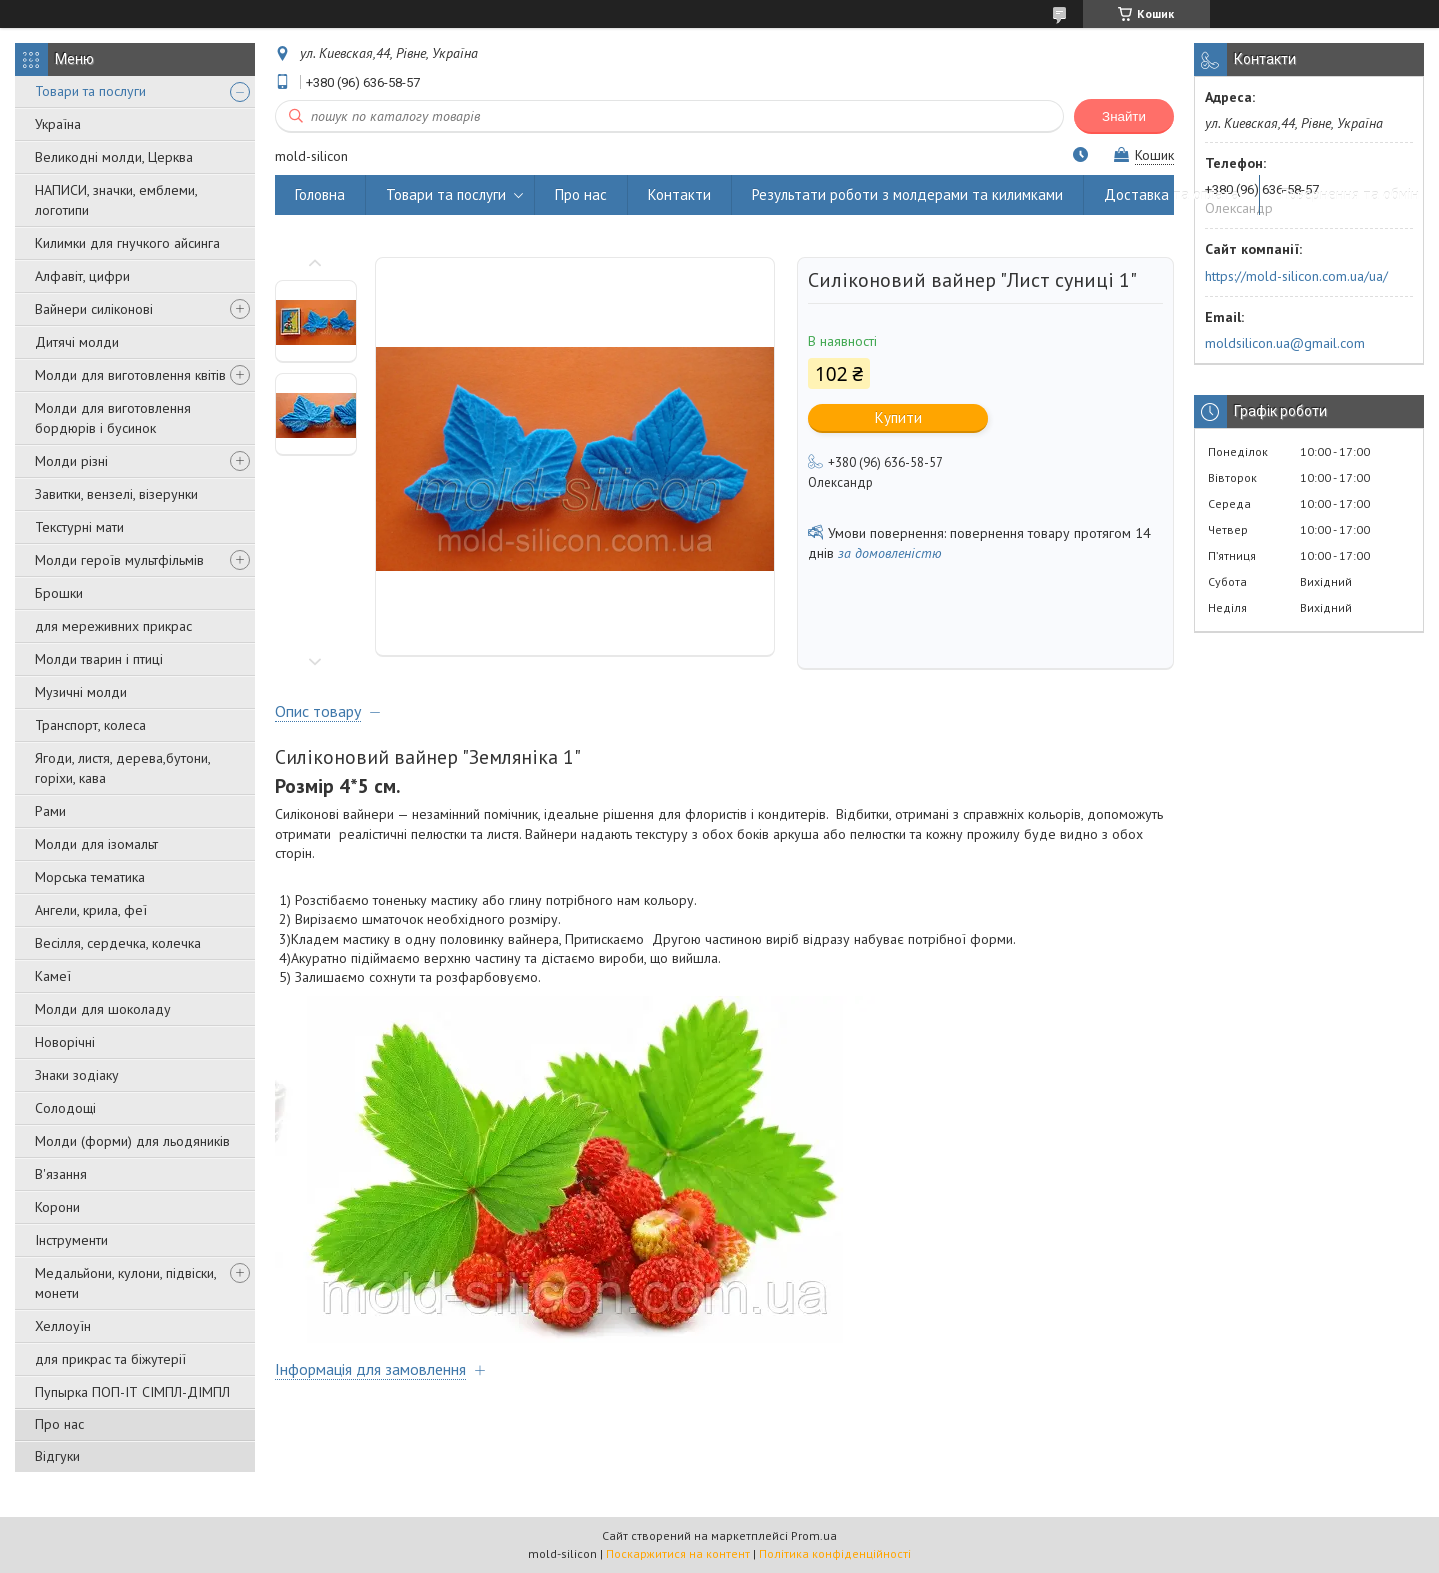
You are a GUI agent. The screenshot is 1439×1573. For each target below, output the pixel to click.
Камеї (53, 976)
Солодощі (65, 1108)
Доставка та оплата (1171, 194)
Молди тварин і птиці (99, 659)
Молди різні (71, 461)
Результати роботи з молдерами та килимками (907, 194)
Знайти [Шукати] (1124, 116)
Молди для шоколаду (103, 1009)
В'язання (61, 1174)
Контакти (679, 194)
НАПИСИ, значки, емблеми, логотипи (116, 200)
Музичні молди (81, 692)
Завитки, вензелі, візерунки (116, 494)
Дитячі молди (77, 342)
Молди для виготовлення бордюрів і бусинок (113, 418)
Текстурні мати (79, 527)
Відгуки (57, 1456)
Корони (57, 1207)
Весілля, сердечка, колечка (118, 943)
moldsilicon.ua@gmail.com (1285, 343)
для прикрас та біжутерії (110, 1359)
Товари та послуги (90, 91)
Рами (50, 811)
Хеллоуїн (63, 1326)
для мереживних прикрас (113, 626)
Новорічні (65, 1042)
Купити (898, 417)
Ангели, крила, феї (91, 910)
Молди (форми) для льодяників (132, 1141)
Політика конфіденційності (835, 1553)
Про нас (59, 1424)
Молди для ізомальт (96, 844)
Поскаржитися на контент (678, 1553)
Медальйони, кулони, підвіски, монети (125, 1283)
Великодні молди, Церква (114, 157)
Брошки (59, 593)
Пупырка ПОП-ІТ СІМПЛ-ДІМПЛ (132, 1392)
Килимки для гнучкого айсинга (127, 243)
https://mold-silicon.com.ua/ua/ (1296, 276)
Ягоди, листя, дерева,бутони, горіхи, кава (122, 768)
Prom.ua (814, 1535)
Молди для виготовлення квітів (130, 375)
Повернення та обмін (1349, 194)
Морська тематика (90, 877)
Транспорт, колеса (90, 725)
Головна (320, 194)
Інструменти (71, 1240)
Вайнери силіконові (94, 309)
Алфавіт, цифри (82, 276)
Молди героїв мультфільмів (119, 560)
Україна (58, 124)
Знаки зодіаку (77, 1075)
